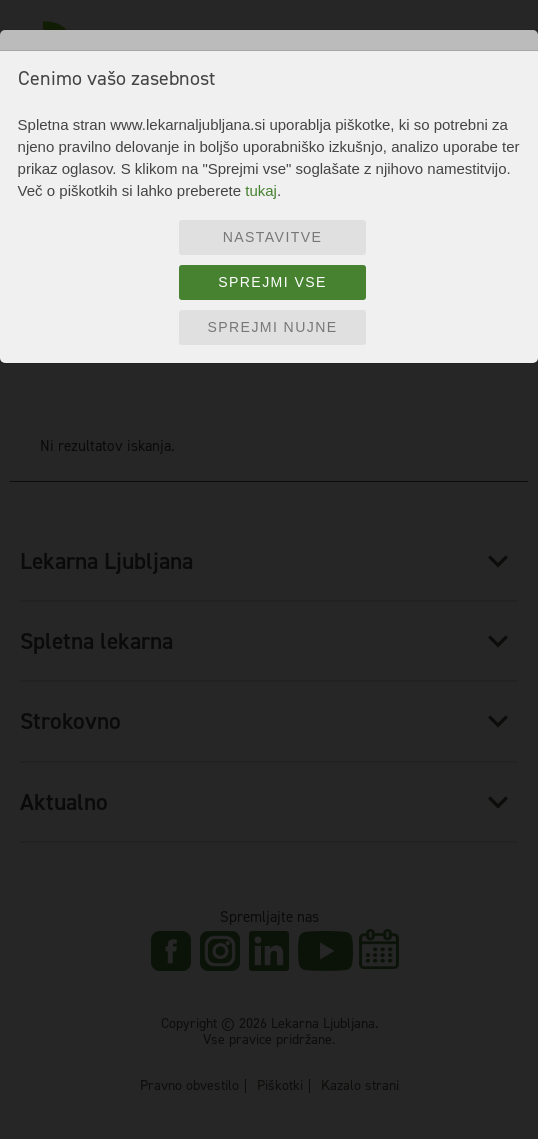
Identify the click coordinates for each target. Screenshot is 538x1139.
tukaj (261, 190)
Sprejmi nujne (272, 327)
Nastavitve (273, 237)
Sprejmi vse (272, 282)
